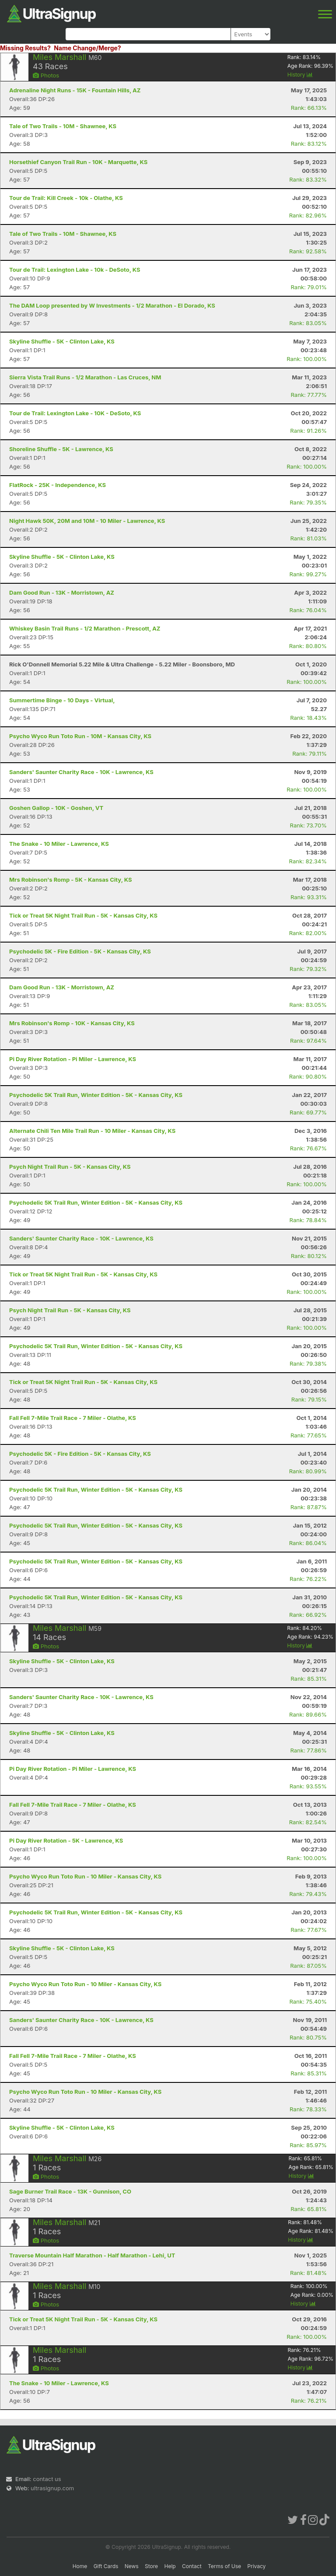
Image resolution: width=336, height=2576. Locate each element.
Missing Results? (25, 48)
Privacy (256, 2566)
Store (151, 2566)
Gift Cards (106, 2566)
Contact (192, 2566)
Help (169, 2566)
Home (80, 2566)
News (132, 2566)
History (300, 74)
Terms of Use (224, 2566)
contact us (47, 2478)
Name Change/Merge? (87, 48)
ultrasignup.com (52, 2488)
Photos (46, 75)
